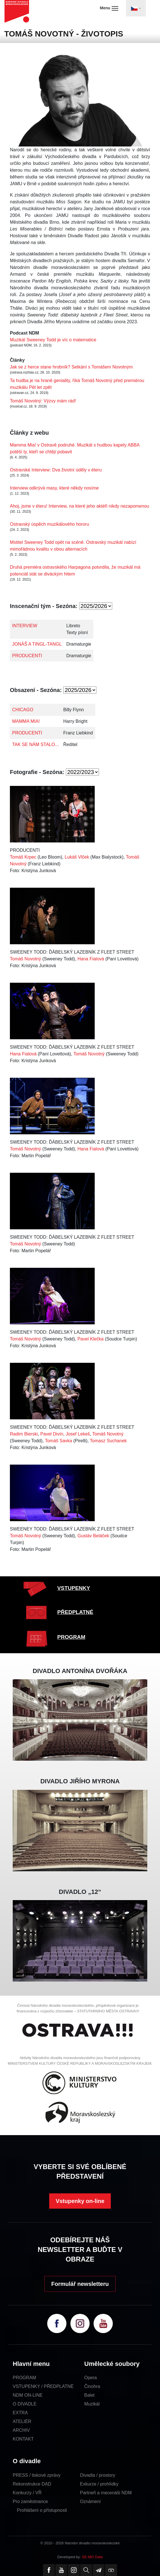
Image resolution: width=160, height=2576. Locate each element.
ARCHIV (21, 2430)
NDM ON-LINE (28, 2395)
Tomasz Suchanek (108, 1440)
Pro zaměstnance (30, 2501)
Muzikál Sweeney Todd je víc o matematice (53, 339)
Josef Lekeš (78, 1434)
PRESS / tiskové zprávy (36, 2475)
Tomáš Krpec (23, 857)
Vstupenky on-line (80, 2201)
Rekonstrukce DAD (32, 2484)
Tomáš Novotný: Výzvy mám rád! (43, 400)
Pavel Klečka (90, 1338)
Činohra (92, 2386)
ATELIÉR (22, 2421)
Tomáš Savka (58, 1440)
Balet (89, 2395)
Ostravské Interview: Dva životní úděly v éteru (56, 469)
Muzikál (92, 2404)
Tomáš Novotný (25, 958)
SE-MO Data (92, 2557)
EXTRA (20, 2412)
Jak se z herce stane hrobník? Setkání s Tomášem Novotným (71, 367)
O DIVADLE (24, 2404)
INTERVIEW (24, 625)
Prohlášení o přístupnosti (42, 2510)
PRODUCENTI (27, 655)
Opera (90, 2377)
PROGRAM (71, 1637)
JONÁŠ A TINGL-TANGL (37, 644)
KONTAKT (23, 2439)
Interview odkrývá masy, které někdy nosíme (54, 488)
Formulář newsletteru (80, 2284)
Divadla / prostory (97, 2475)
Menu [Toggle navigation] (109, 8)
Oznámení (90, 2501)
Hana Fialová (90, 958)
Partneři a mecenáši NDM (106, 2492)
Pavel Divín (51, 1434)
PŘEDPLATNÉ (75, 1612)
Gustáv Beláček (93, 1535)
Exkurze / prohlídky (99, 2484)
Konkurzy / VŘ (27, 2492)
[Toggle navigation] (136, 8)
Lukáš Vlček (77, 857)
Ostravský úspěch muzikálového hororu (49, 524)
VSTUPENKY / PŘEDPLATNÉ (43, 2386)
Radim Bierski (24, 1434)
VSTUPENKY (73, 1588)
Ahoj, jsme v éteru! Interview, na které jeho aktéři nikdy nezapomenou (79, 506)
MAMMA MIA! (26, 721)
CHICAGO (22, 709)
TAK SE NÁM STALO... (35, 744)
